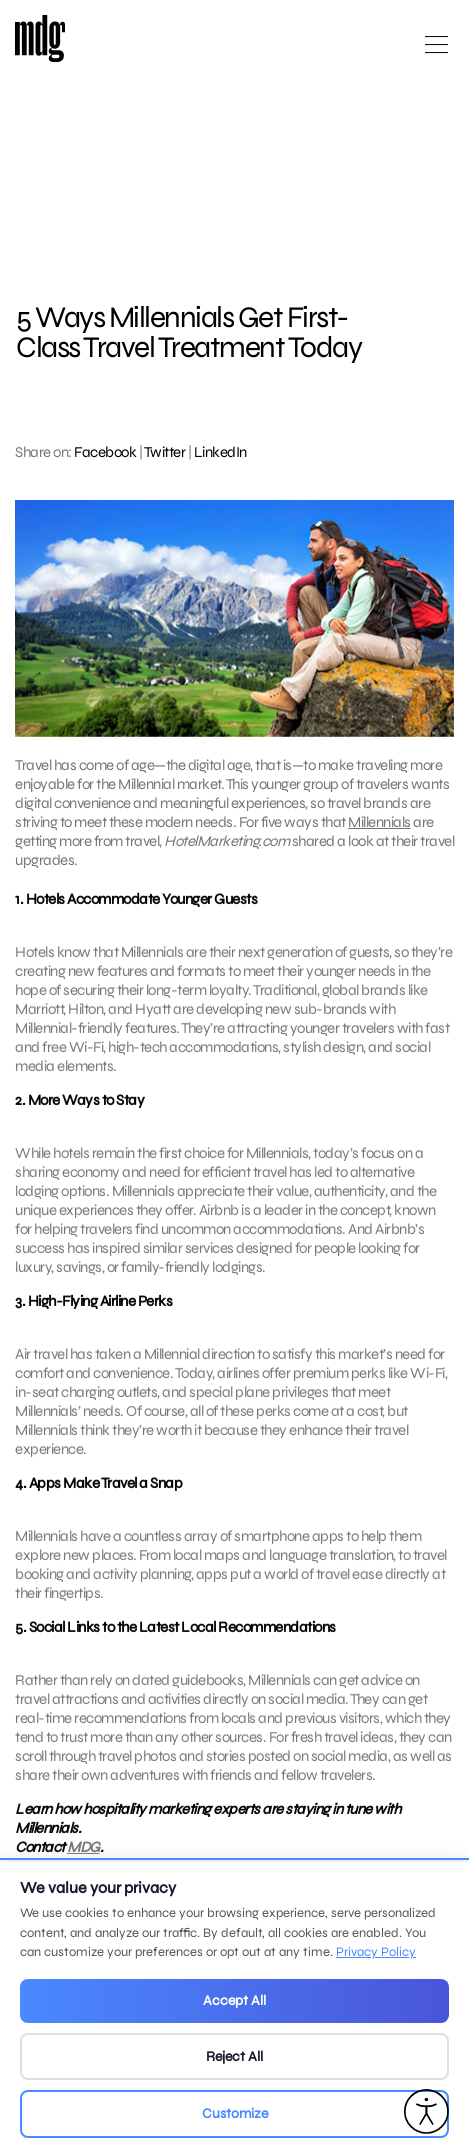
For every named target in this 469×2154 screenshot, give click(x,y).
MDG (83, 1858)
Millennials (379, 822)
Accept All (234, 2000)
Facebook (105, 452)
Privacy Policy (376, 1952)
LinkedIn (220, 452)
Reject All (234, 2056)
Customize (235, 2113)
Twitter (165, 452)
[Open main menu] (436, 52)
